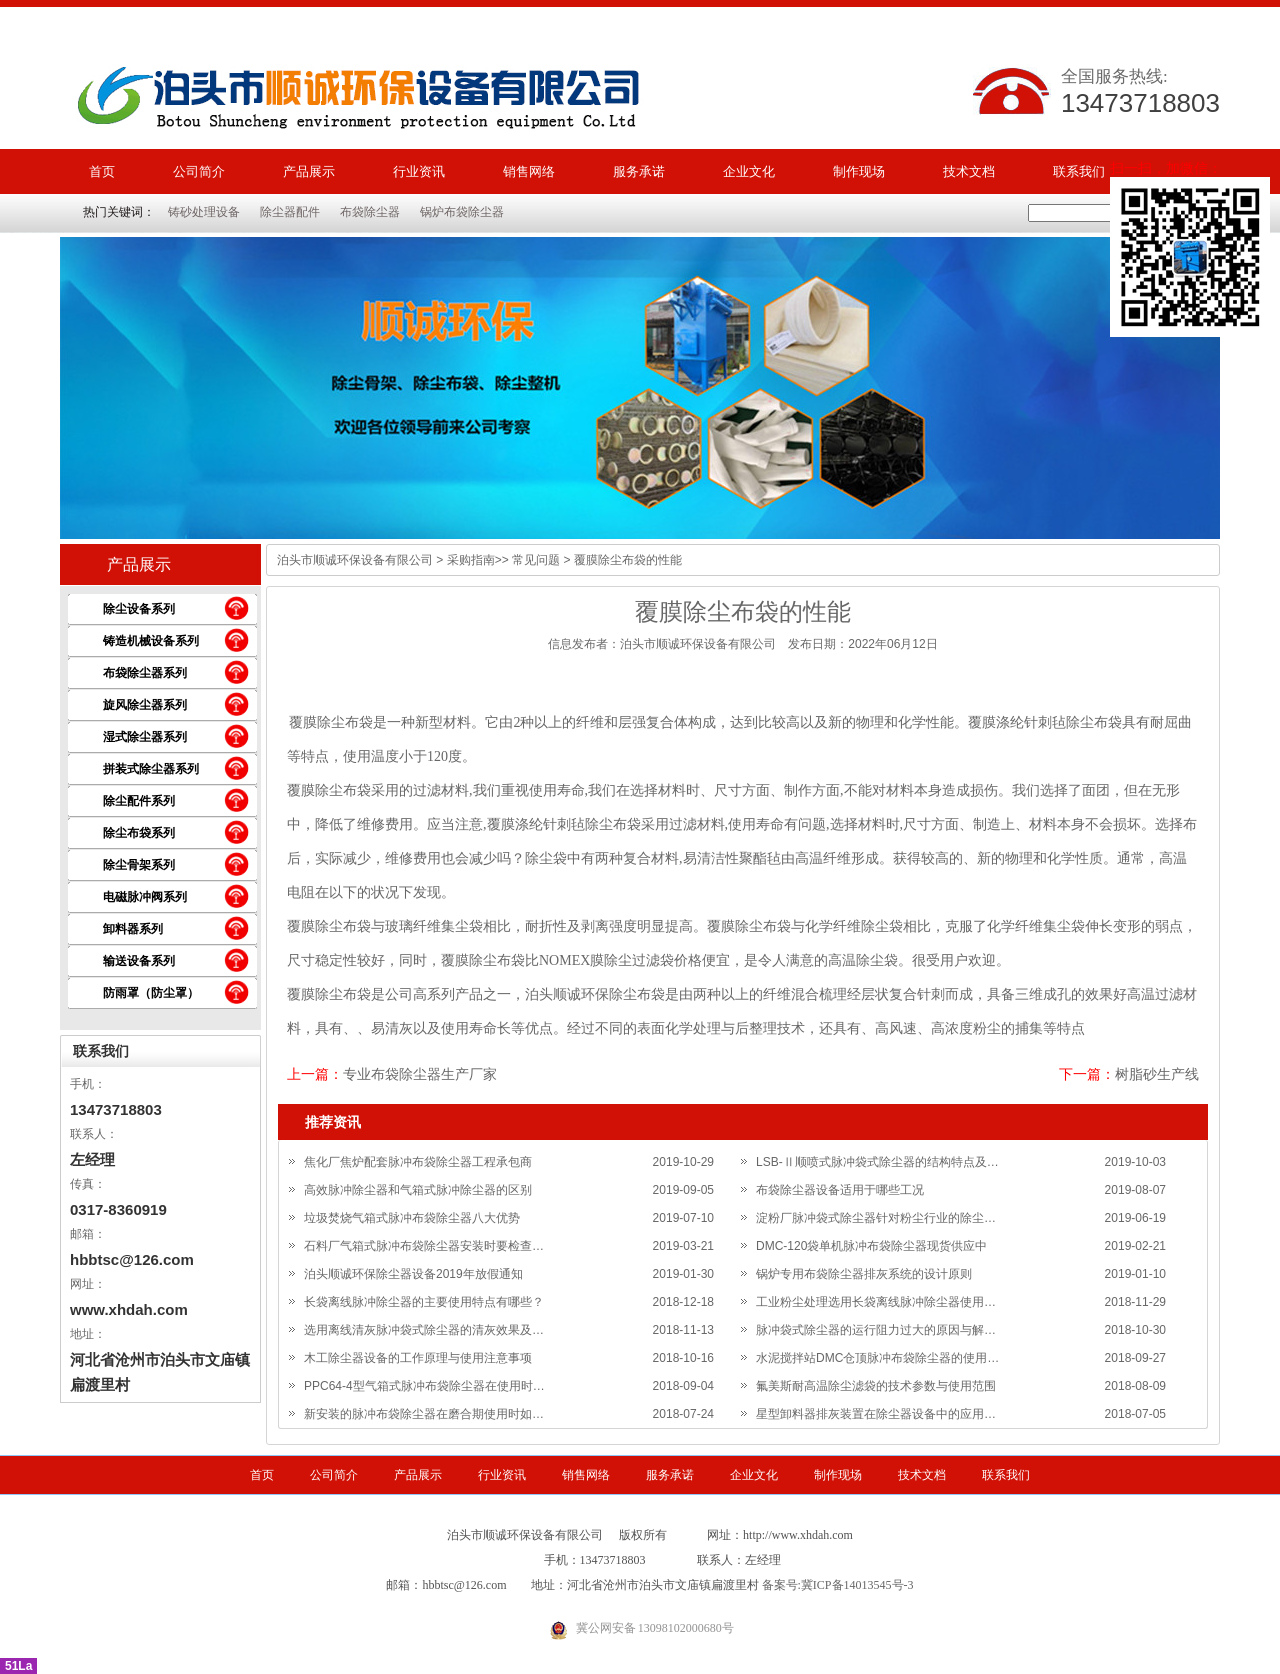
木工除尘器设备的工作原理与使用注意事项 (418, 1358)
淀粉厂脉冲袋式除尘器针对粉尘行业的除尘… (876, 1218)
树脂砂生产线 (1157, 1074)
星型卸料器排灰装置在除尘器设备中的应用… (876, 1414)
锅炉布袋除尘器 (462, 212)
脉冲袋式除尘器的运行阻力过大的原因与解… (876, 1330)
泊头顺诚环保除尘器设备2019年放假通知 (413, 1274)
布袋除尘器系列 (145, 673)
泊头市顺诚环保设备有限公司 (355, 560)
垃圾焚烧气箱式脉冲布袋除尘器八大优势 (412, 1218)
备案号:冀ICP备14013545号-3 (838, 1585)
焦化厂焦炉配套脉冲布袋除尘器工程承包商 (418, 1162)
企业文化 (749, 171)
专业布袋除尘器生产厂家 (420, 1074)
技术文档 (969, 171)
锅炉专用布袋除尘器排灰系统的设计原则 (864, 1274)
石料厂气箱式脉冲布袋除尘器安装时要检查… (424, 1246)
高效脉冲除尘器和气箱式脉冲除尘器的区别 (418, 1190)
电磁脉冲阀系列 (145, 897)
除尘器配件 (290, 212)
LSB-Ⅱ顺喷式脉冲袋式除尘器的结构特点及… (877, 1162)
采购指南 (471, 560)
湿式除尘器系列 (145, 737)
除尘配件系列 (139, 801)
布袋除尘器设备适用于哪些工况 (840, 1190)
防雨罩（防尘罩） (151, 993)
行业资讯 (419, 171)
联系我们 (1079, 171)
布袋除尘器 (370, 212)
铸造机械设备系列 (151, 641)
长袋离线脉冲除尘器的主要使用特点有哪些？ (424, 1302)
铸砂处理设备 (204, 212)
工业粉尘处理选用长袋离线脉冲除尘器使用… (876, 1302)
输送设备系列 (139, 961)
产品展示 (309, 171)
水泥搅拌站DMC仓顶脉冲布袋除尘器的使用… (877, 1358)
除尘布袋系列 (139, 833)
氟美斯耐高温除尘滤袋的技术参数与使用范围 (876, 1386)
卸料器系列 (133, 929)
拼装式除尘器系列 (151, 769)
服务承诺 (639, 171)
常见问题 (536, 560)
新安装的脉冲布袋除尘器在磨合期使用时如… (424, 1414)
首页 (102, 171)
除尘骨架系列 (139, 865)
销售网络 (529, 171)
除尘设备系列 (139, 609)
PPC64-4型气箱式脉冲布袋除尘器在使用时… (424, 1386)
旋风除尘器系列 (145, 705)
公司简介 (199, 171)
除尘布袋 (345, 722)
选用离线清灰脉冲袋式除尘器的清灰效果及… (424, 1330)
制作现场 (859, 171)
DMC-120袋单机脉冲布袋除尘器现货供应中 (871, 1246)
